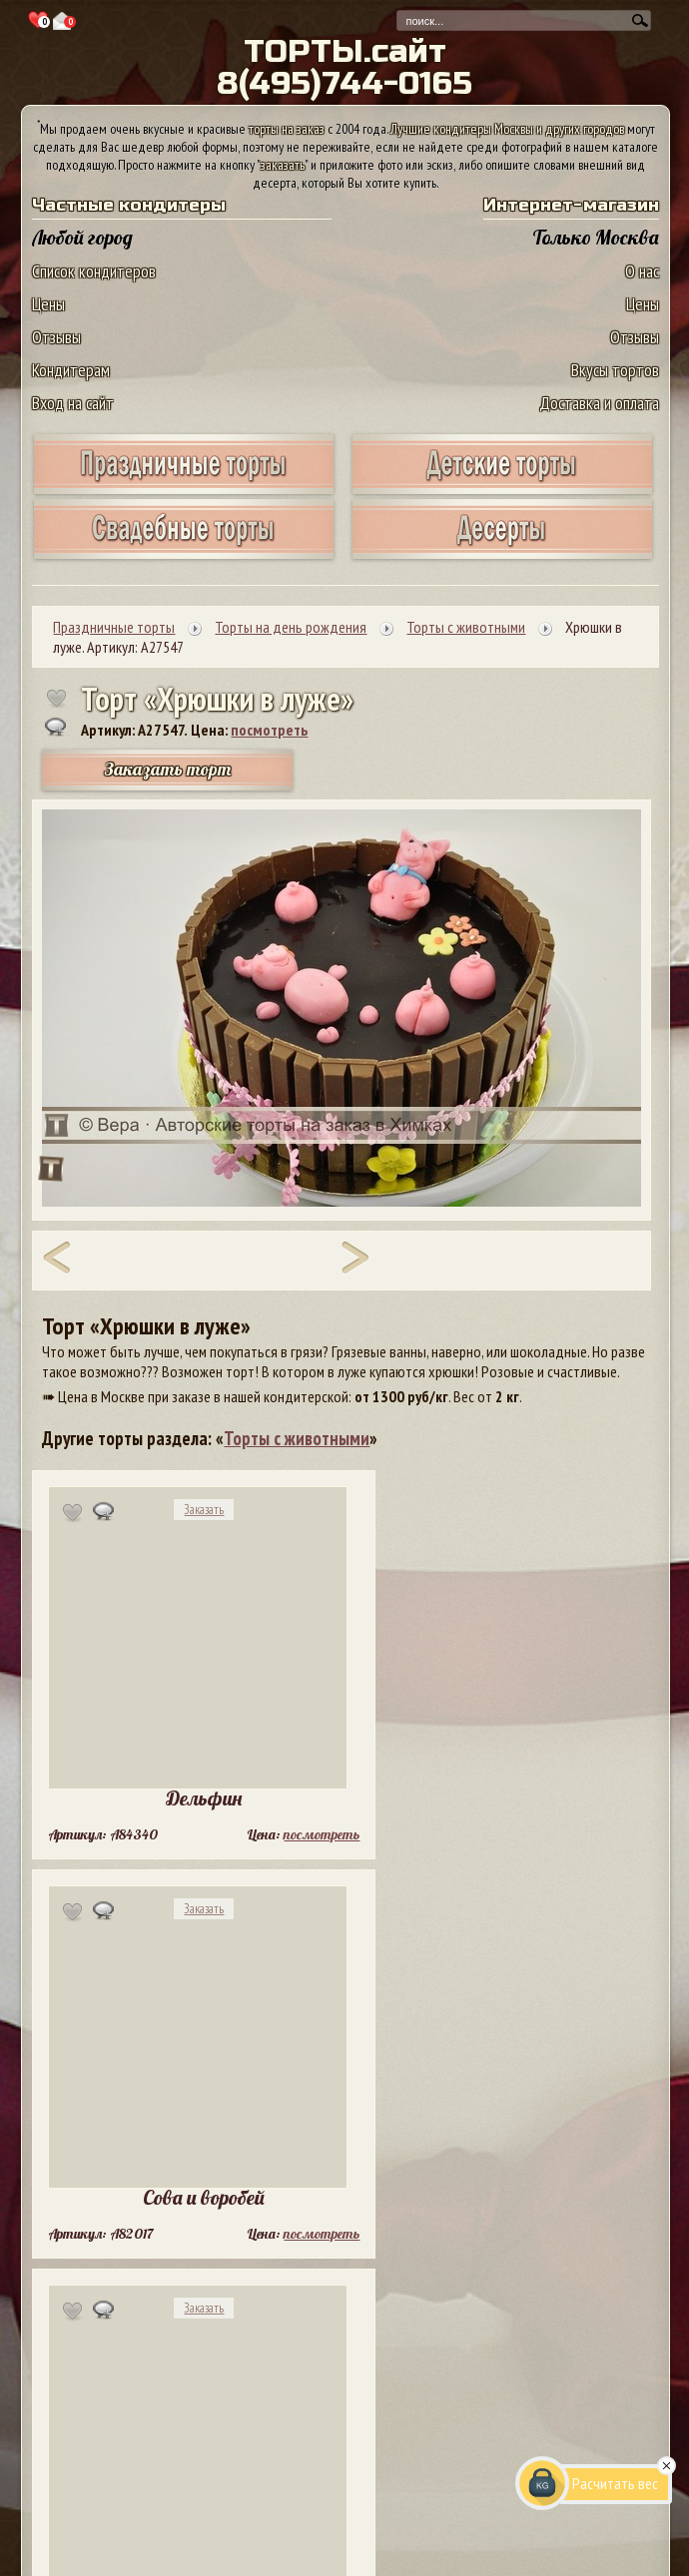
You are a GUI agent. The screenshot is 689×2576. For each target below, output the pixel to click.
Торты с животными (296, 1438)
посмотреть (269, 730)
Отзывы (56, 336)
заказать (283, 165)
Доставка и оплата (599, 402)
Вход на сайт (73, 402)
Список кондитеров (94, 270)
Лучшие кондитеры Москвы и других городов (507, 129)
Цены (48, 303)
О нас (642, 270)
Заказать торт (168, 769)
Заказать (204, 1509)
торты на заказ (287, 129)
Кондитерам (71, 369)
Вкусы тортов (615, 369)
